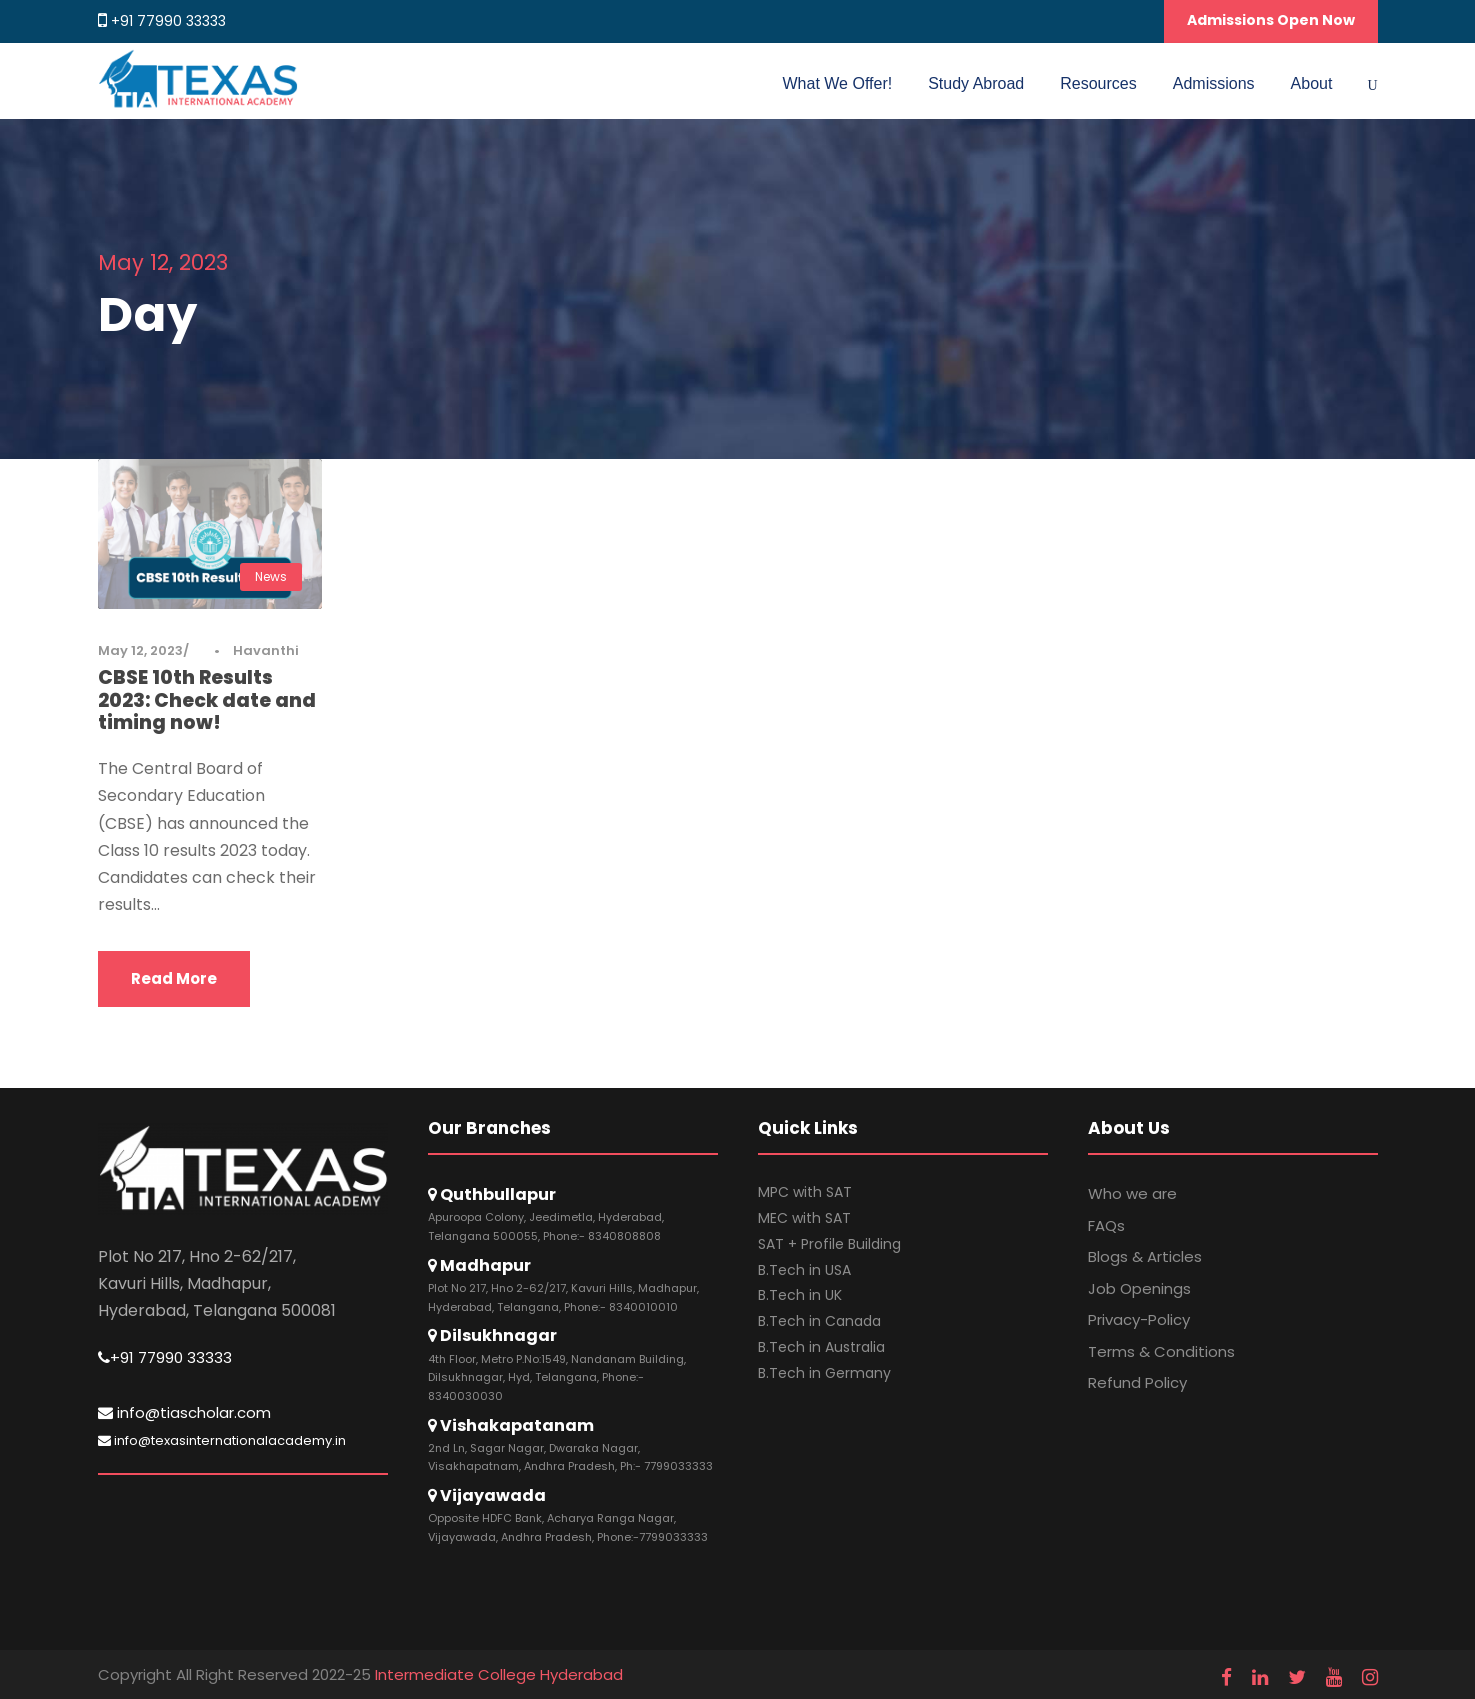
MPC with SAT (805, 1192)
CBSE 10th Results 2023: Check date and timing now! (207, 700)
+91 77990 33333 (168, 21)
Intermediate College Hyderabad (499, 1674)
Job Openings (1139, 1288)
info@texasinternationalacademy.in (222, 1440)
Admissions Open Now (1271, 20)
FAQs (1106, 1225)
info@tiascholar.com (184, 1412)
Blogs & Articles (1145, 1256)
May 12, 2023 (140, 650)
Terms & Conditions (1161, 1351)
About (1312, 83)
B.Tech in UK (800, 1295)
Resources (1098, 83)
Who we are (1132, 1193)
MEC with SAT (804, 1218)
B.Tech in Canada (819, 1321)
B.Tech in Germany (824, 1373)
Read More (174, 978)
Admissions (1214, 83)
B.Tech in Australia (821, 1347)
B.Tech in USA (804, 1270)
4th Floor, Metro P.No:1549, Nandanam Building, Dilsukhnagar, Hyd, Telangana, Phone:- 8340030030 (557, 1377)
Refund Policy (1137, 1382)
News (271, 576)
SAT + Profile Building (829, 1244)
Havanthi (266, 650)
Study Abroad (976, 83)
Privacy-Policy (1139, 1319)
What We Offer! (838, 83)
